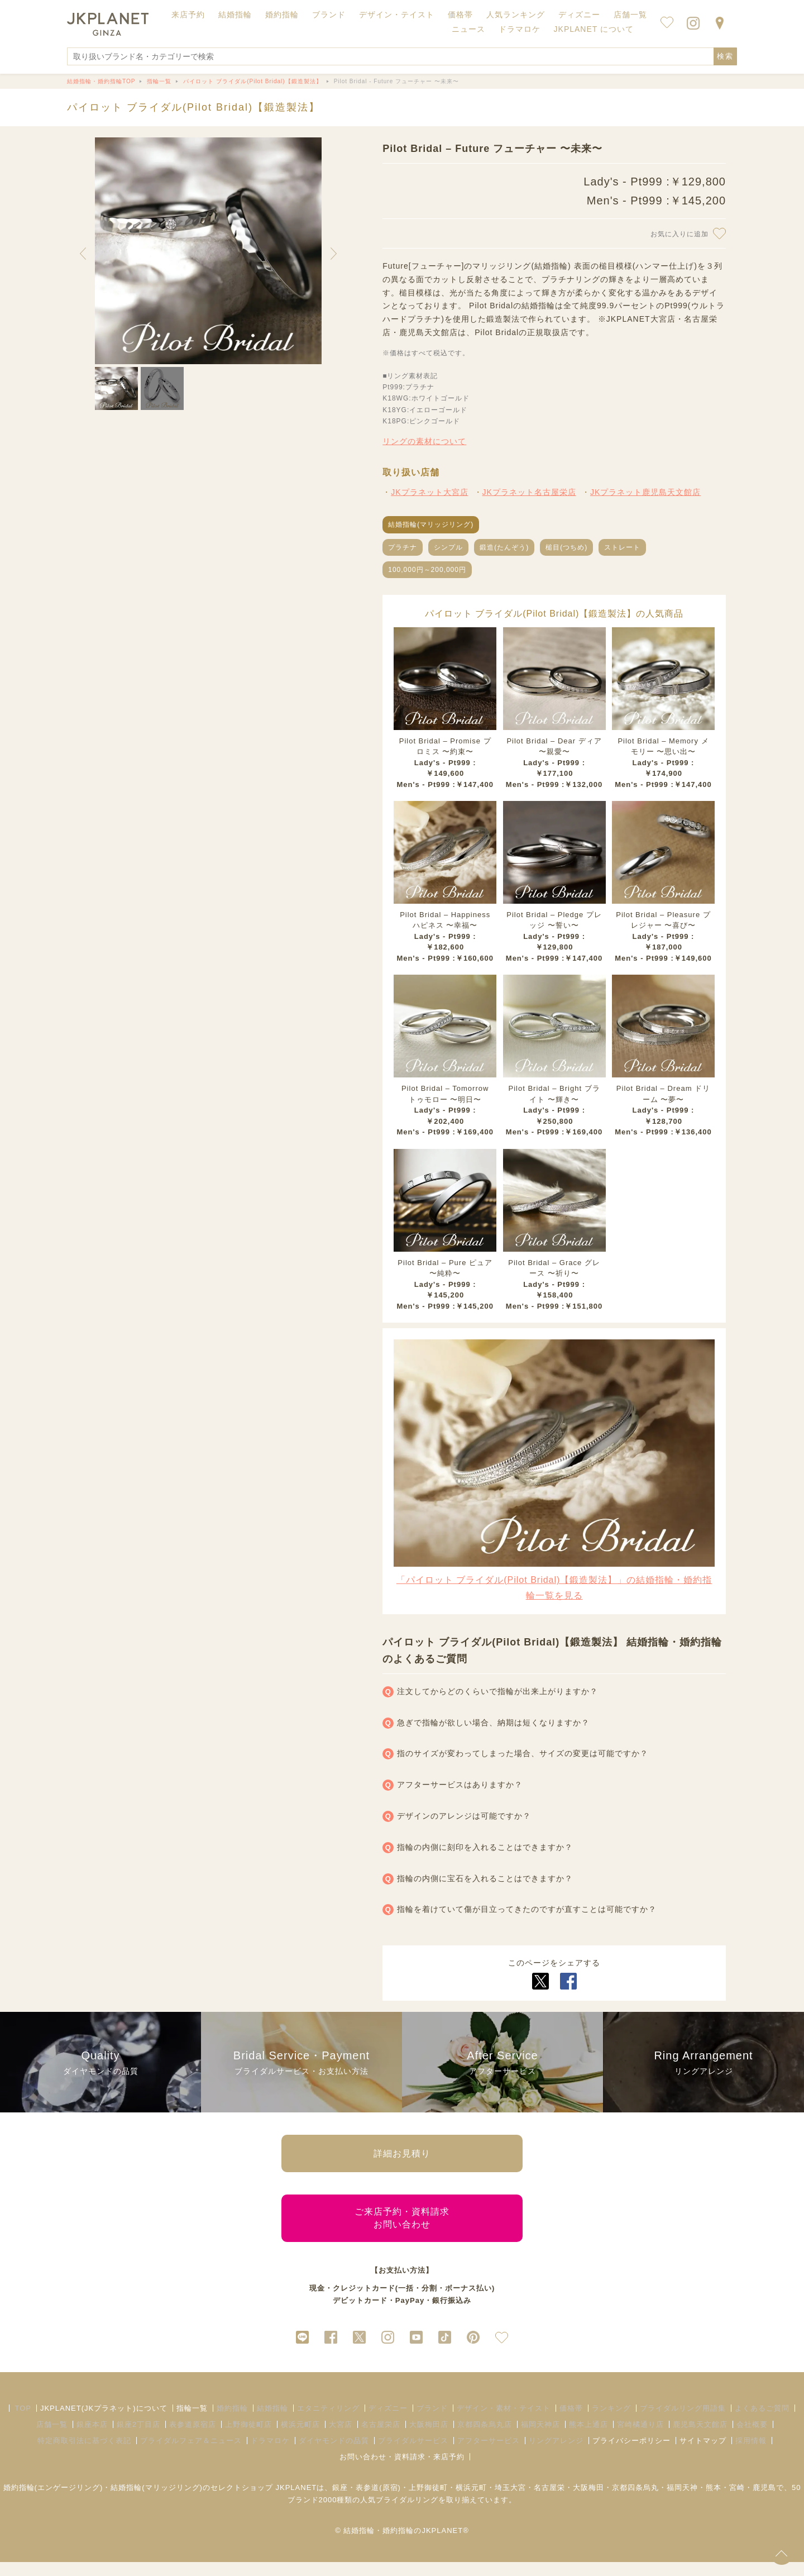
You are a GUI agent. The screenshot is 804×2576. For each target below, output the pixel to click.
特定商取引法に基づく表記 (84, 2454)
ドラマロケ (270, 2454)
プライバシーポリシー (631, 2454)
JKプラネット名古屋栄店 (529, 492)
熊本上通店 (588, 2438)
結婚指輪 (272, 2422)
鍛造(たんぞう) (504, 547)
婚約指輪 (232, 2422)
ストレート (622, 547)
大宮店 (340, 2438)
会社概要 (752, 2438)
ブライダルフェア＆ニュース (191, 2454)
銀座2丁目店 (138, 2438)
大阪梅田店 (428, 2438)
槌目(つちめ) (566, 547)
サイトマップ (702, 2454)
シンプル (448, 547)
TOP (23, 2422)
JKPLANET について (594, 29)
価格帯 (571, 2422)
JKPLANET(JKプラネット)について (104, 2422)
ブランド (432, 2422)
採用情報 (751, 2454)
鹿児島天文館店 (700, 2438)
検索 (725, 56)
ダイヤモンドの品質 (334, 2454)
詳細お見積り (402, 2155)
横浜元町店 (300, 2438)
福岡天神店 (540, 2438)
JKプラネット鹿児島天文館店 (645, 492)
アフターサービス (488, 2454)
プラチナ (402, 547)
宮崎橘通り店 (640, 2438)
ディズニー (388, 2422)
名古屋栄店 (380, 2438)
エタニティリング (328, 2422)
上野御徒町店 (248, 2438)
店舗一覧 (630, 14)
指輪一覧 (192, 2422)
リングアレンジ (556, 2454)
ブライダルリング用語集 (683, 2422)
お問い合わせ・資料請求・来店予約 (402, 2471)
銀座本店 (92, 2438)
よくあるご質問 (762, 2422)
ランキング (611, 2422)
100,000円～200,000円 (427, 570)
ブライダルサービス (413, 2454)
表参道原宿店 (192, 2438)
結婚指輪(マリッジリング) (430, 524)
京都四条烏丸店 (484, 2438)
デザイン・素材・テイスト (504, 2422)
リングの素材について (424, 441)
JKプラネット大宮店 (429, 492)
